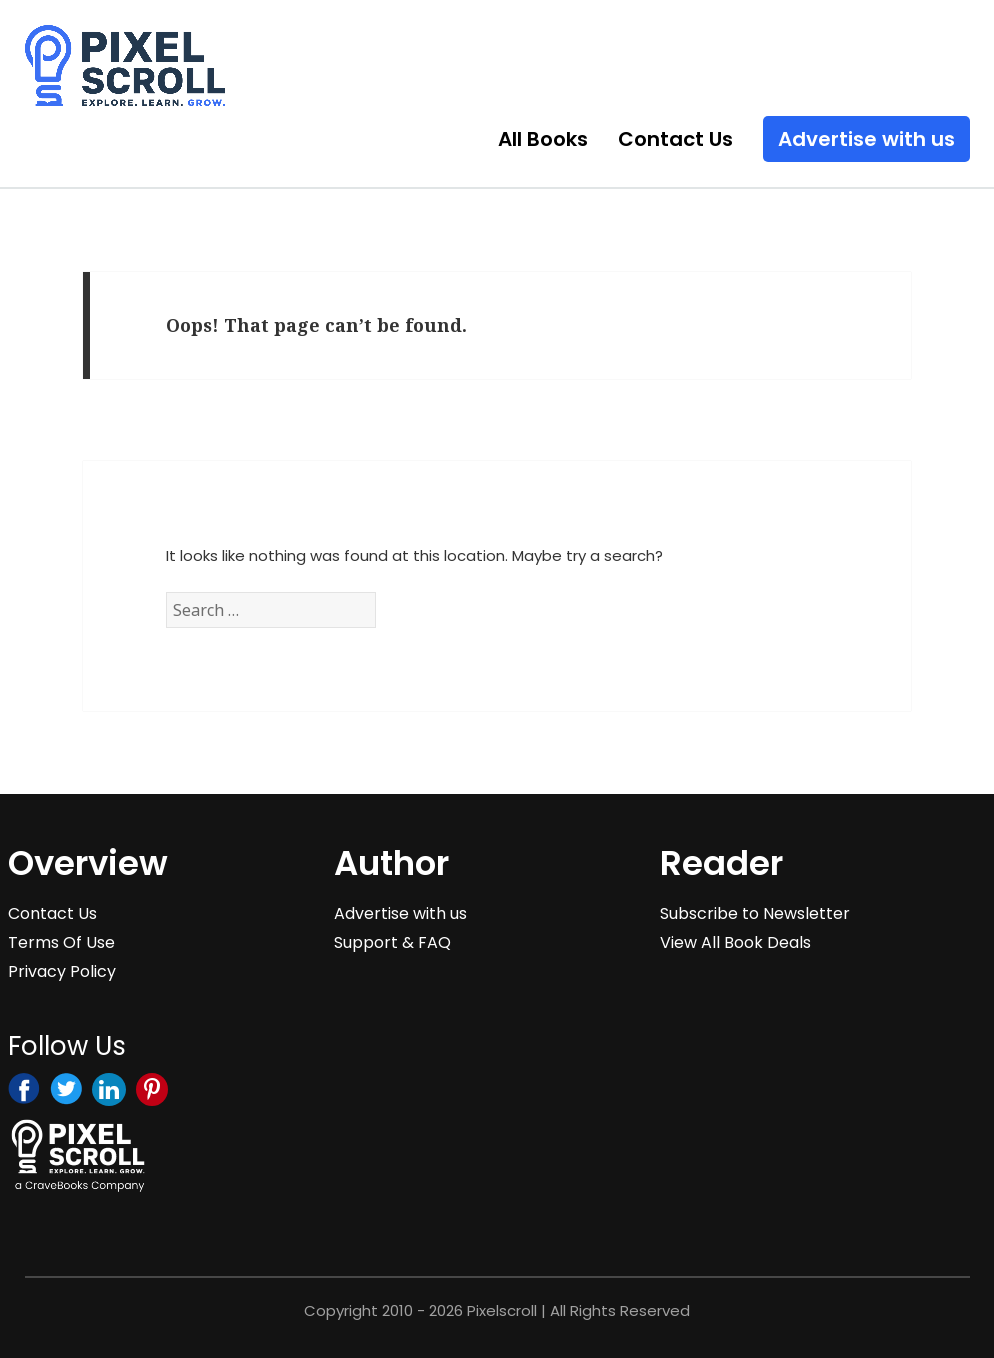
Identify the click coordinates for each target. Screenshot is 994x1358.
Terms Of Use (61, 942)
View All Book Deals (735, 942)
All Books (543, 139)
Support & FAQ (392, 942)
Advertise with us (866, 139)
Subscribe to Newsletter (755, 913)
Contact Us (675, 139)
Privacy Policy (62, 971)
